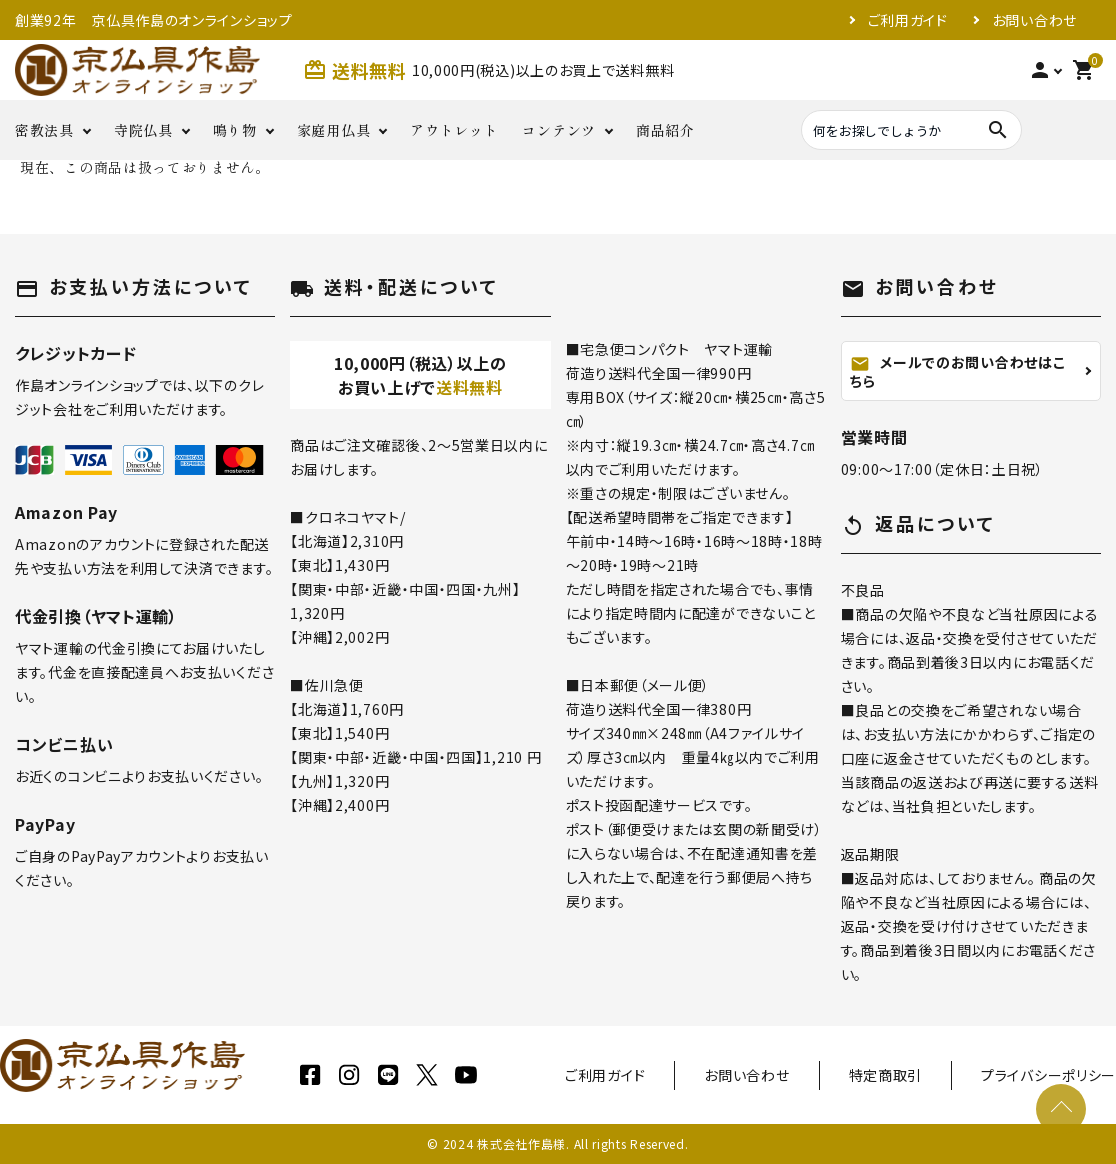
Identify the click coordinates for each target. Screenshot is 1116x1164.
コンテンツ (559, 130)
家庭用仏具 (334, 130)
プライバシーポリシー (1048, 1075)
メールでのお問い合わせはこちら (957, 371)
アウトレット (454, 130)
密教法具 (44, 130)
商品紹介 (665, 130)
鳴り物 (235, 130)
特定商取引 (886, 1075)
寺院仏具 (143, 130)
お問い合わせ (1034, 20)
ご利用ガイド (908, 20)
